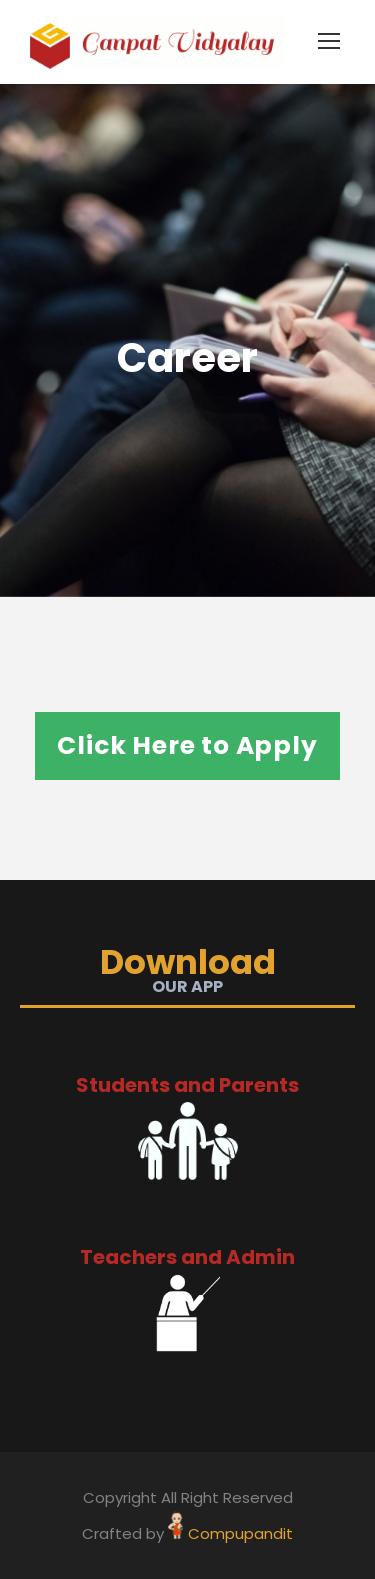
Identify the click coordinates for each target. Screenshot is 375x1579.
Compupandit (240, 1533)
